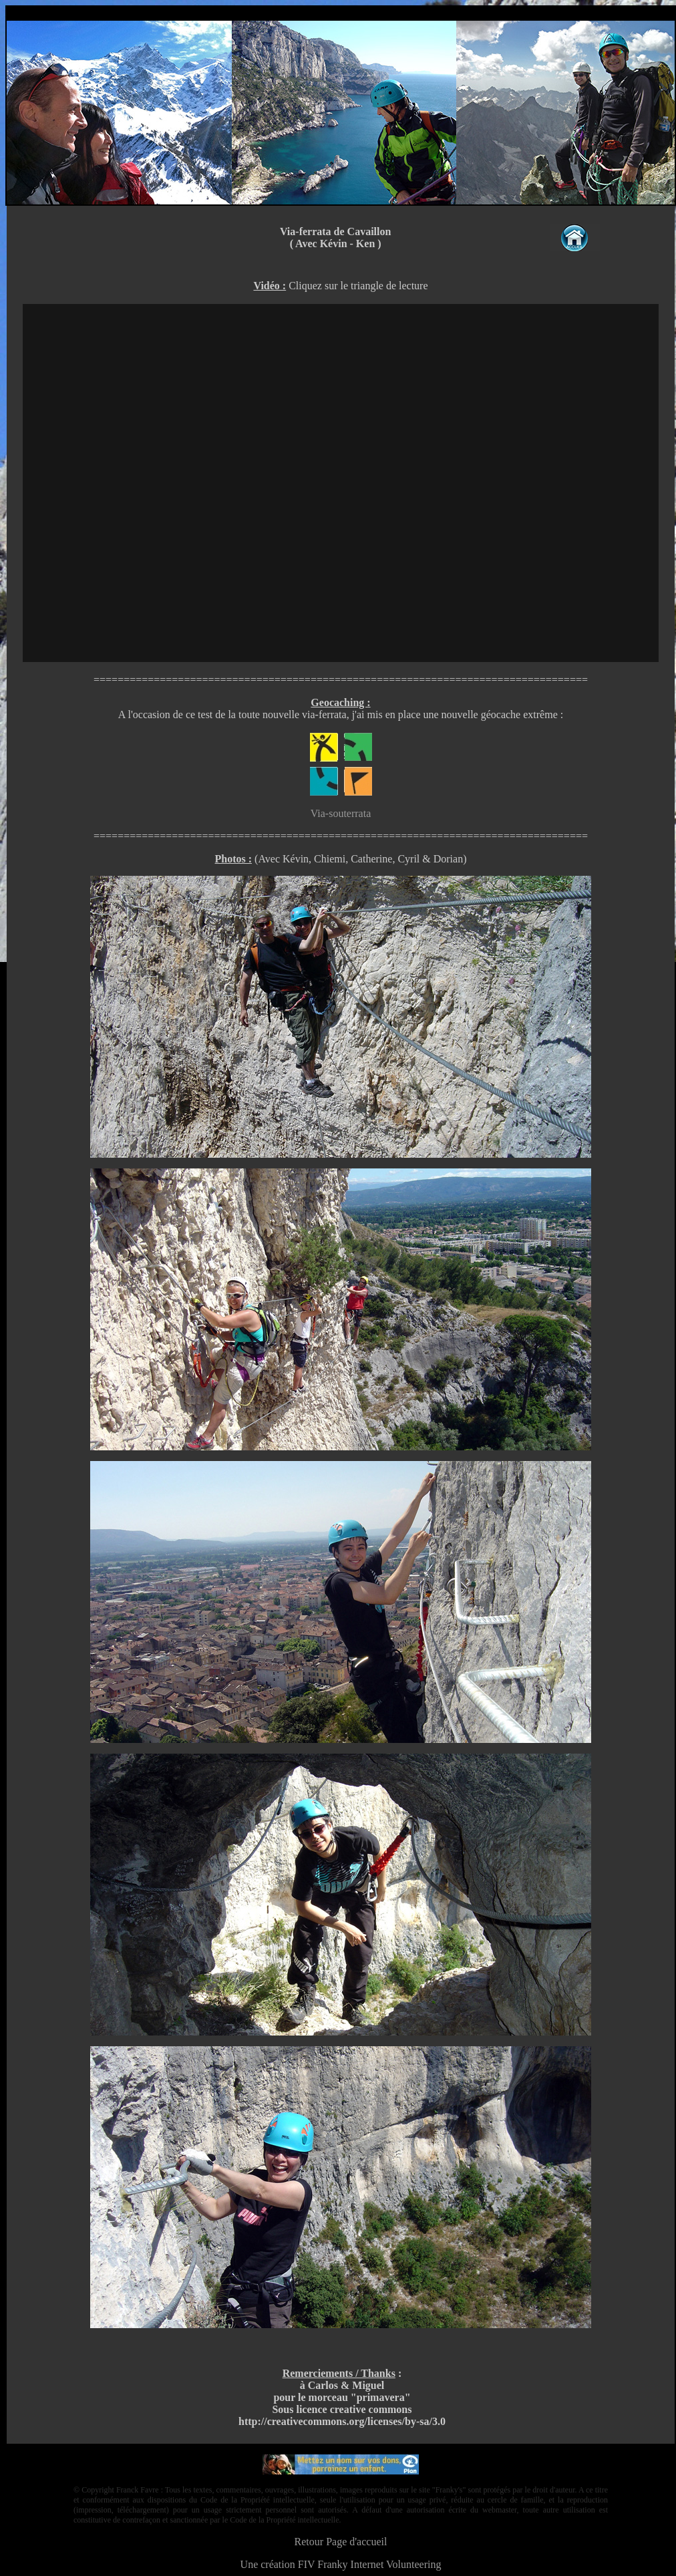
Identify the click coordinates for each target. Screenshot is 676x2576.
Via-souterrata (341, 813)
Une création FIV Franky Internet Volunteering (341, 2564)
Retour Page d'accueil (341, 2541)
